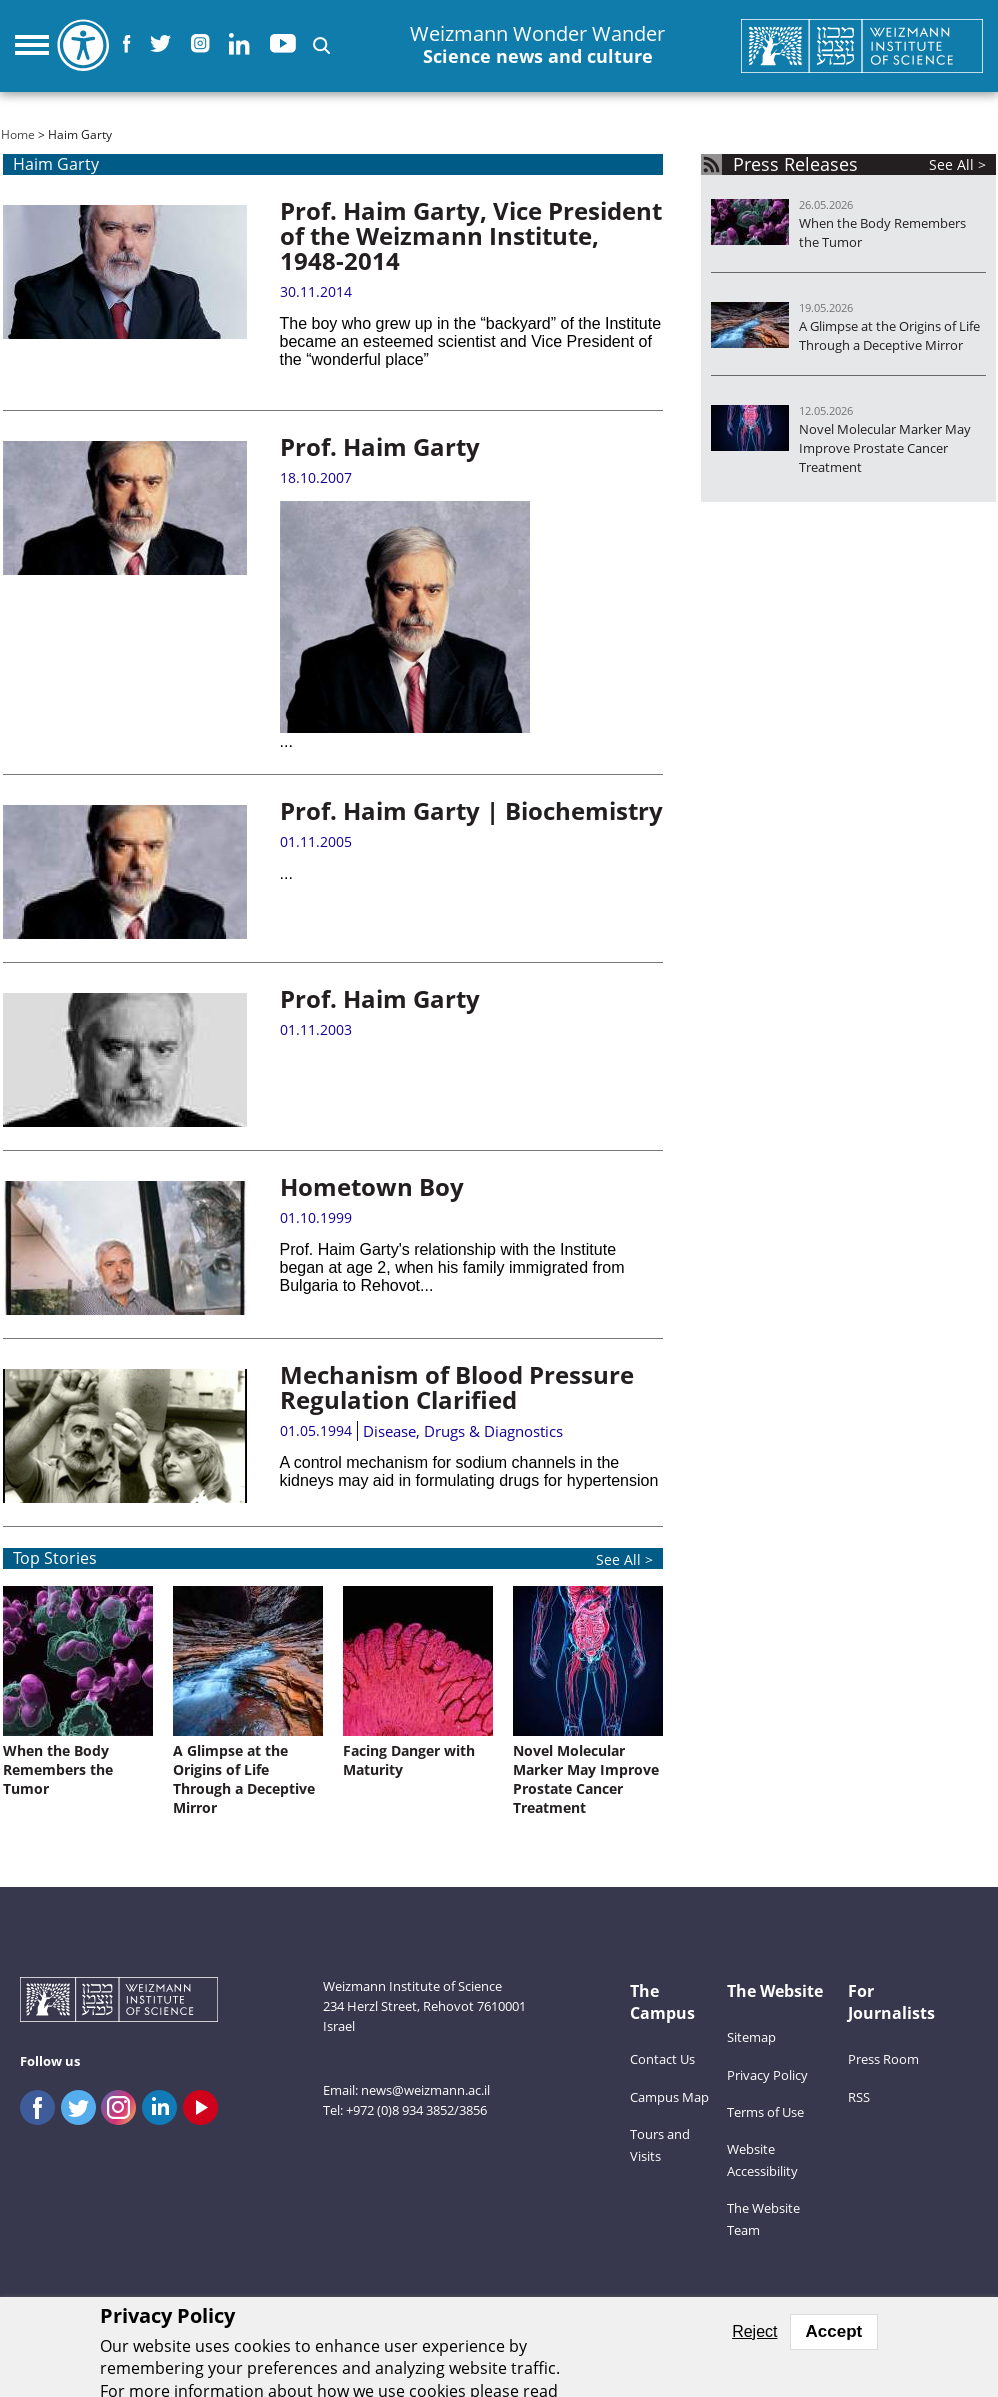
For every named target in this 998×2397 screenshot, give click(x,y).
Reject (754, 2331)
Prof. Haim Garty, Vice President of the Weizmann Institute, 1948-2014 (471, 235)
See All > (957, 164)
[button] (321, 45)
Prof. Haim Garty (380, 446)
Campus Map (669, 2097)
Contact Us (662, 2059)
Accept (834, 2331)
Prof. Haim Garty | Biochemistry (471, 810)
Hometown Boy (372, 1186)
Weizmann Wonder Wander (537, 45)
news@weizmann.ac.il (425, 2090)
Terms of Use (765, 2112)
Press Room (883, 2059)
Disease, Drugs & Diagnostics (463, 1431)
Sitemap (751, 2037)
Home (18, 134)
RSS (859, 2097)
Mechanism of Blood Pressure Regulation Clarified (457, 1387)
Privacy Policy (767, 2075)
